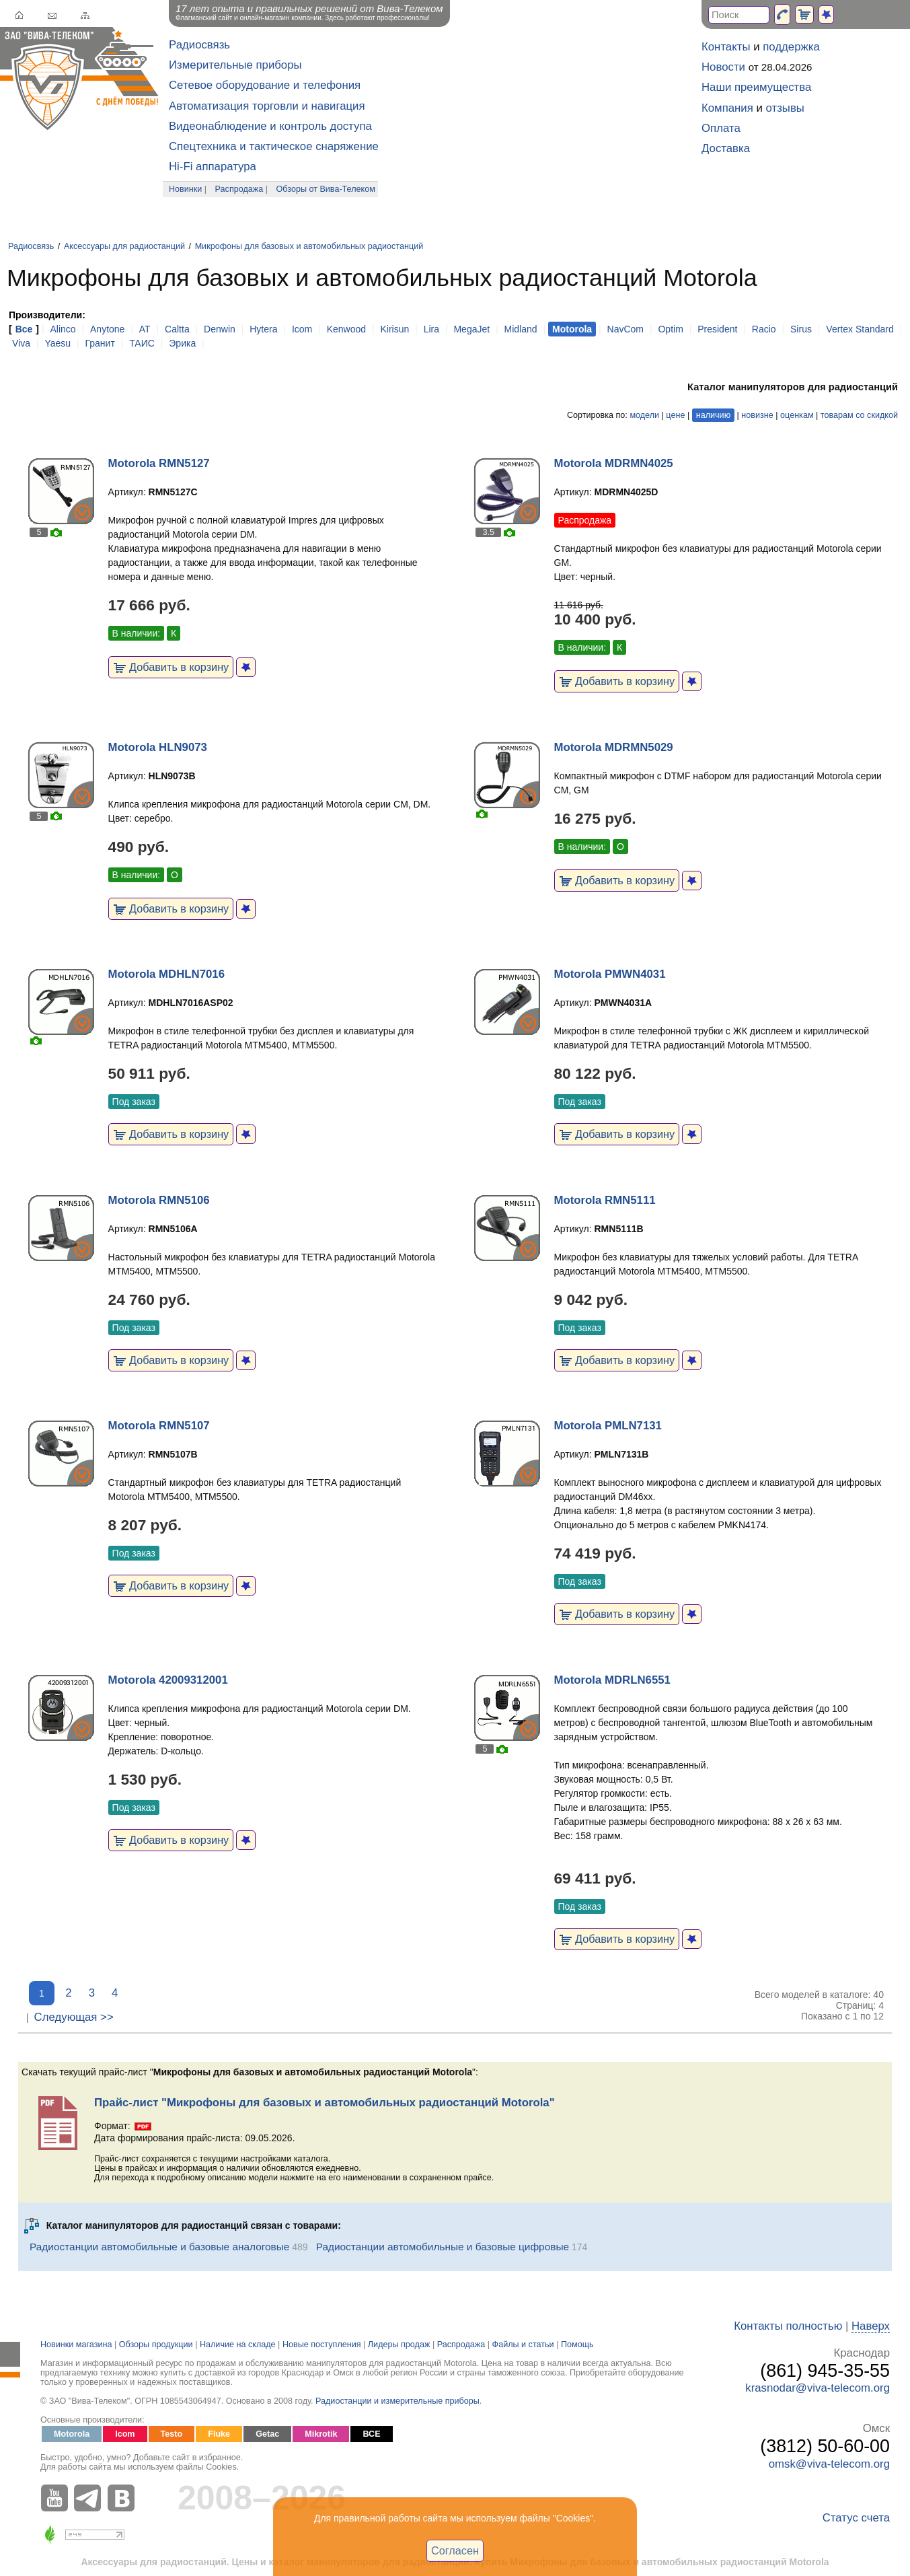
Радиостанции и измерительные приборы (397, 2401)
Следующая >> (74, 2017)
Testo (172, 2434)
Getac (267, 2434)
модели (644, 415)
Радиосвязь (199, 44)
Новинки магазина (76, 2344)
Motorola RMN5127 (159, 463)
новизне (757, 415)
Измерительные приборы (235, 65)
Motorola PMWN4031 (610, 974)
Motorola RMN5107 (159, 1425)
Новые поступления (321, 2344)
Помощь (577, 2344)
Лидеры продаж (399, 2344)
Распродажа (239, 189)
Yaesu (57, 343)
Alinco (62, 329)
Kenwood (346, 329)
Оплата (721, 128)
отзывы (785, 108)
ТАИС (142, 343)
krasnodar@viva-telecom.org (817, 2388)
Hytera (263, 329)
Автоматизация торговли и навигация (267, 106)
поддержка (791, 46)
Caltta (177, 329)
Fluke (219, 2434)
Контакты (726, 46)
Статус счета (856, 2517)
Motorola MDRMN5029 (613, 747)
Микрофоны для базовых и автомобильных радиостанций (309, 246)
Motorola (71, 2434)
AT (145, 329)
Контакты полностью (788, 2326)
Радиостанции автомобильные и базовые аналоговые (159, 2246)
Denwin (219, 329)
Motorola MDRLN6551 (612, 1680)
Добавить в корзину (171, 667)
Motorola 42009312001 (168, 1680)
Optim (670, 329)
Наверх (870, 2326)
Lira (431, 329)
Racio (764, 329)
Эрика (182, 343)
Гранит (100, 343)
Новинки (185, 189)
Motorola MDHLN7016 (166, 974)
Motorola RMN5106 (159, 1200)
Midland (520, 329)
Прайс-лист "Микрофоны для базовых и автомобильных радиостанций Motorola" (324, 2102)
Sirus (801, 329)
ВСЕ (371, 2434)
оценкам (796, 415)
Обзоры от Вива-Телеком (325, 189)
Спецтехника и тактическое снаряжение (274, 146)
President (717, 329)
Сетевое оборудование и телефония (265, 85)
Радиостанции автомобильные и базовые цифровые (442, 2246)
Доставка (726, 148)
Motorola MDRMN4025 (613, 463)
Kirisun (394, 329)
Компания (727, 108)
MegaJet (471, 329)
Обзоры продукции (156, 2344)
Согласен (455, 2550)
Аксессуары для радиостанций (124, 246)
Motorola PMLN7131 (608, 1425)
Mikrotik (321, 2434)
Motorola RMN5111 (605, 1200)
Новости (723, 67)
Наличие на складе (238, 2344)
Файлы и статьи (523, 2344)
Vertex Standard (859, 329)
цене (675, 415)
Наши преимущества (756, 87)
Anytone (107, 329)
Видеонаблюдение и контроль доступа (270, 126)
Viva (21, 343)
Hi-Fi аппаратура (212, 166)
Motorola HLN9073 (157, 747)
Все (24, 329)
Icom (302, 329)
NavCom (625, 329)
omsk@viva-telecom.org (829, 2464)
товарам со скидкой (859, 415)
